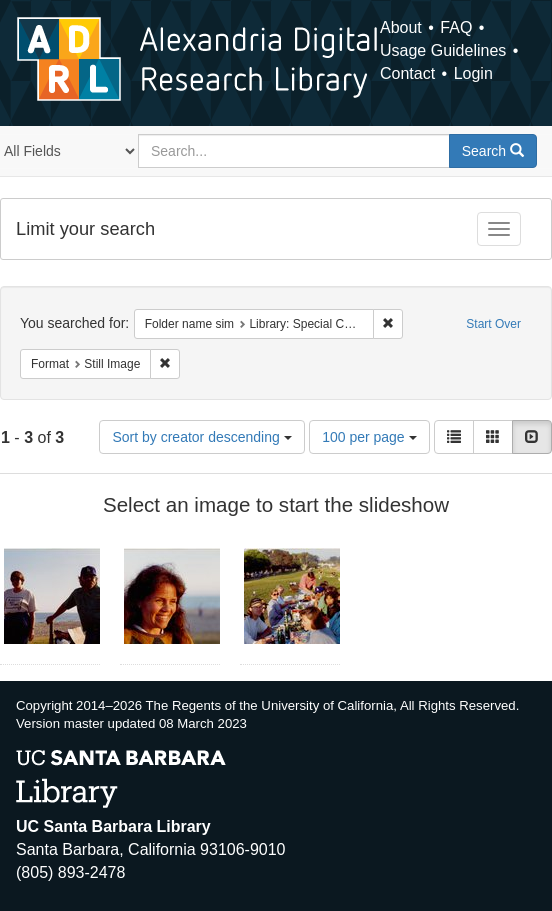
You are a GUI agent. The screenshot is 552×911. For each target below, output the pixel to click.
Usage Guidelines (443, 50)
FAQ (456, 27)
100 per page (369, 437)
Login (473, 73)
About (401, 27)
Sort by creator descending (201, 437)
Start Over (493, 324)
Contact (407, 73)
